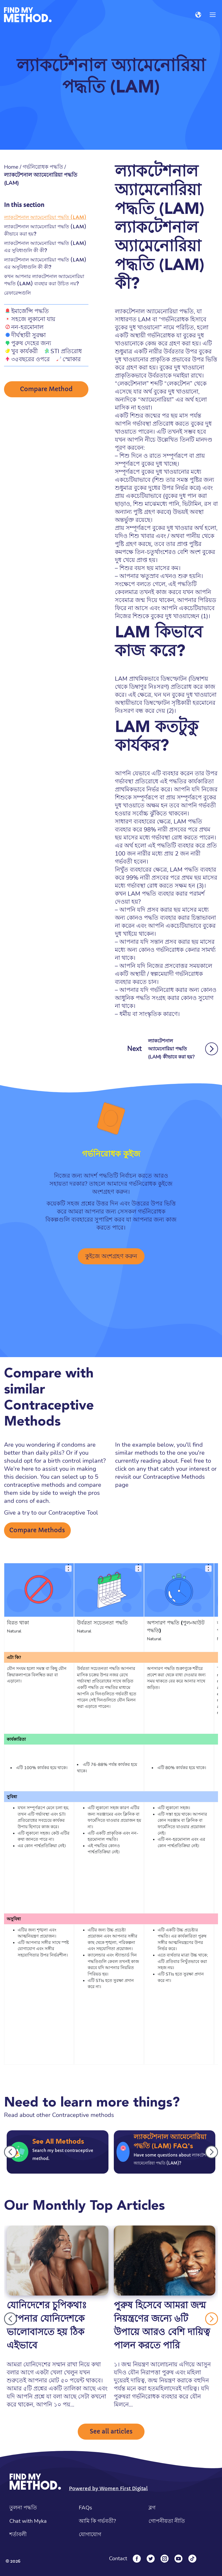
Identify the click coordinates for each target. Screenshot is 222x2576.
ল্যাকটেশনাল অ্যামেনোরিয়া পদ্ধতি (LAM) (45, 217)
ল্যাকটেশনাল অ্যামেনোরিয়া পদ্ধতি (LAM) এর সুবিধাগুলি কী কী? (45, 246)
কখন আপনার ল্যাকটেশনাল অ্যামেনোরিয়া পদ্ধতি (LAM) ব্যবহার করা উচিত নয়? (44, 280)
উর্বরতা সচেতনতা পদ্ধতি (102, 1623)
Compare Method (46, 389)
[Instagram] (165, 2559)
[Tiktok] (192, 2559)
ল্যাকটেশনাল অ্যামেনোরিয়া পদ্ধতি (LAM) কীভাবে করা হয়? (45, 230)
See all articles (111, 2431)
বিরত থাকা (18, 1623)
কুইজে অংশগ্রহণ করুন (111, 1256)
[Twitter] (151, 2559)
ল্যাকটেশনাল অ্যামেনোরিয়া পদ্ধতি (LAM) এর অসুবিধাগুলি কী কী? (45, 263)
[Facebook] (137, 2559)
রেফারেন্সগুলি (17, 293)
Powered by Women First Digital (108, 2488)
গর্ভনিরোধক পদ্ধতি (43, 167)
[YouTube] (178, 2559)
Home (11, 167)
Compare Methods (37, 1530)
